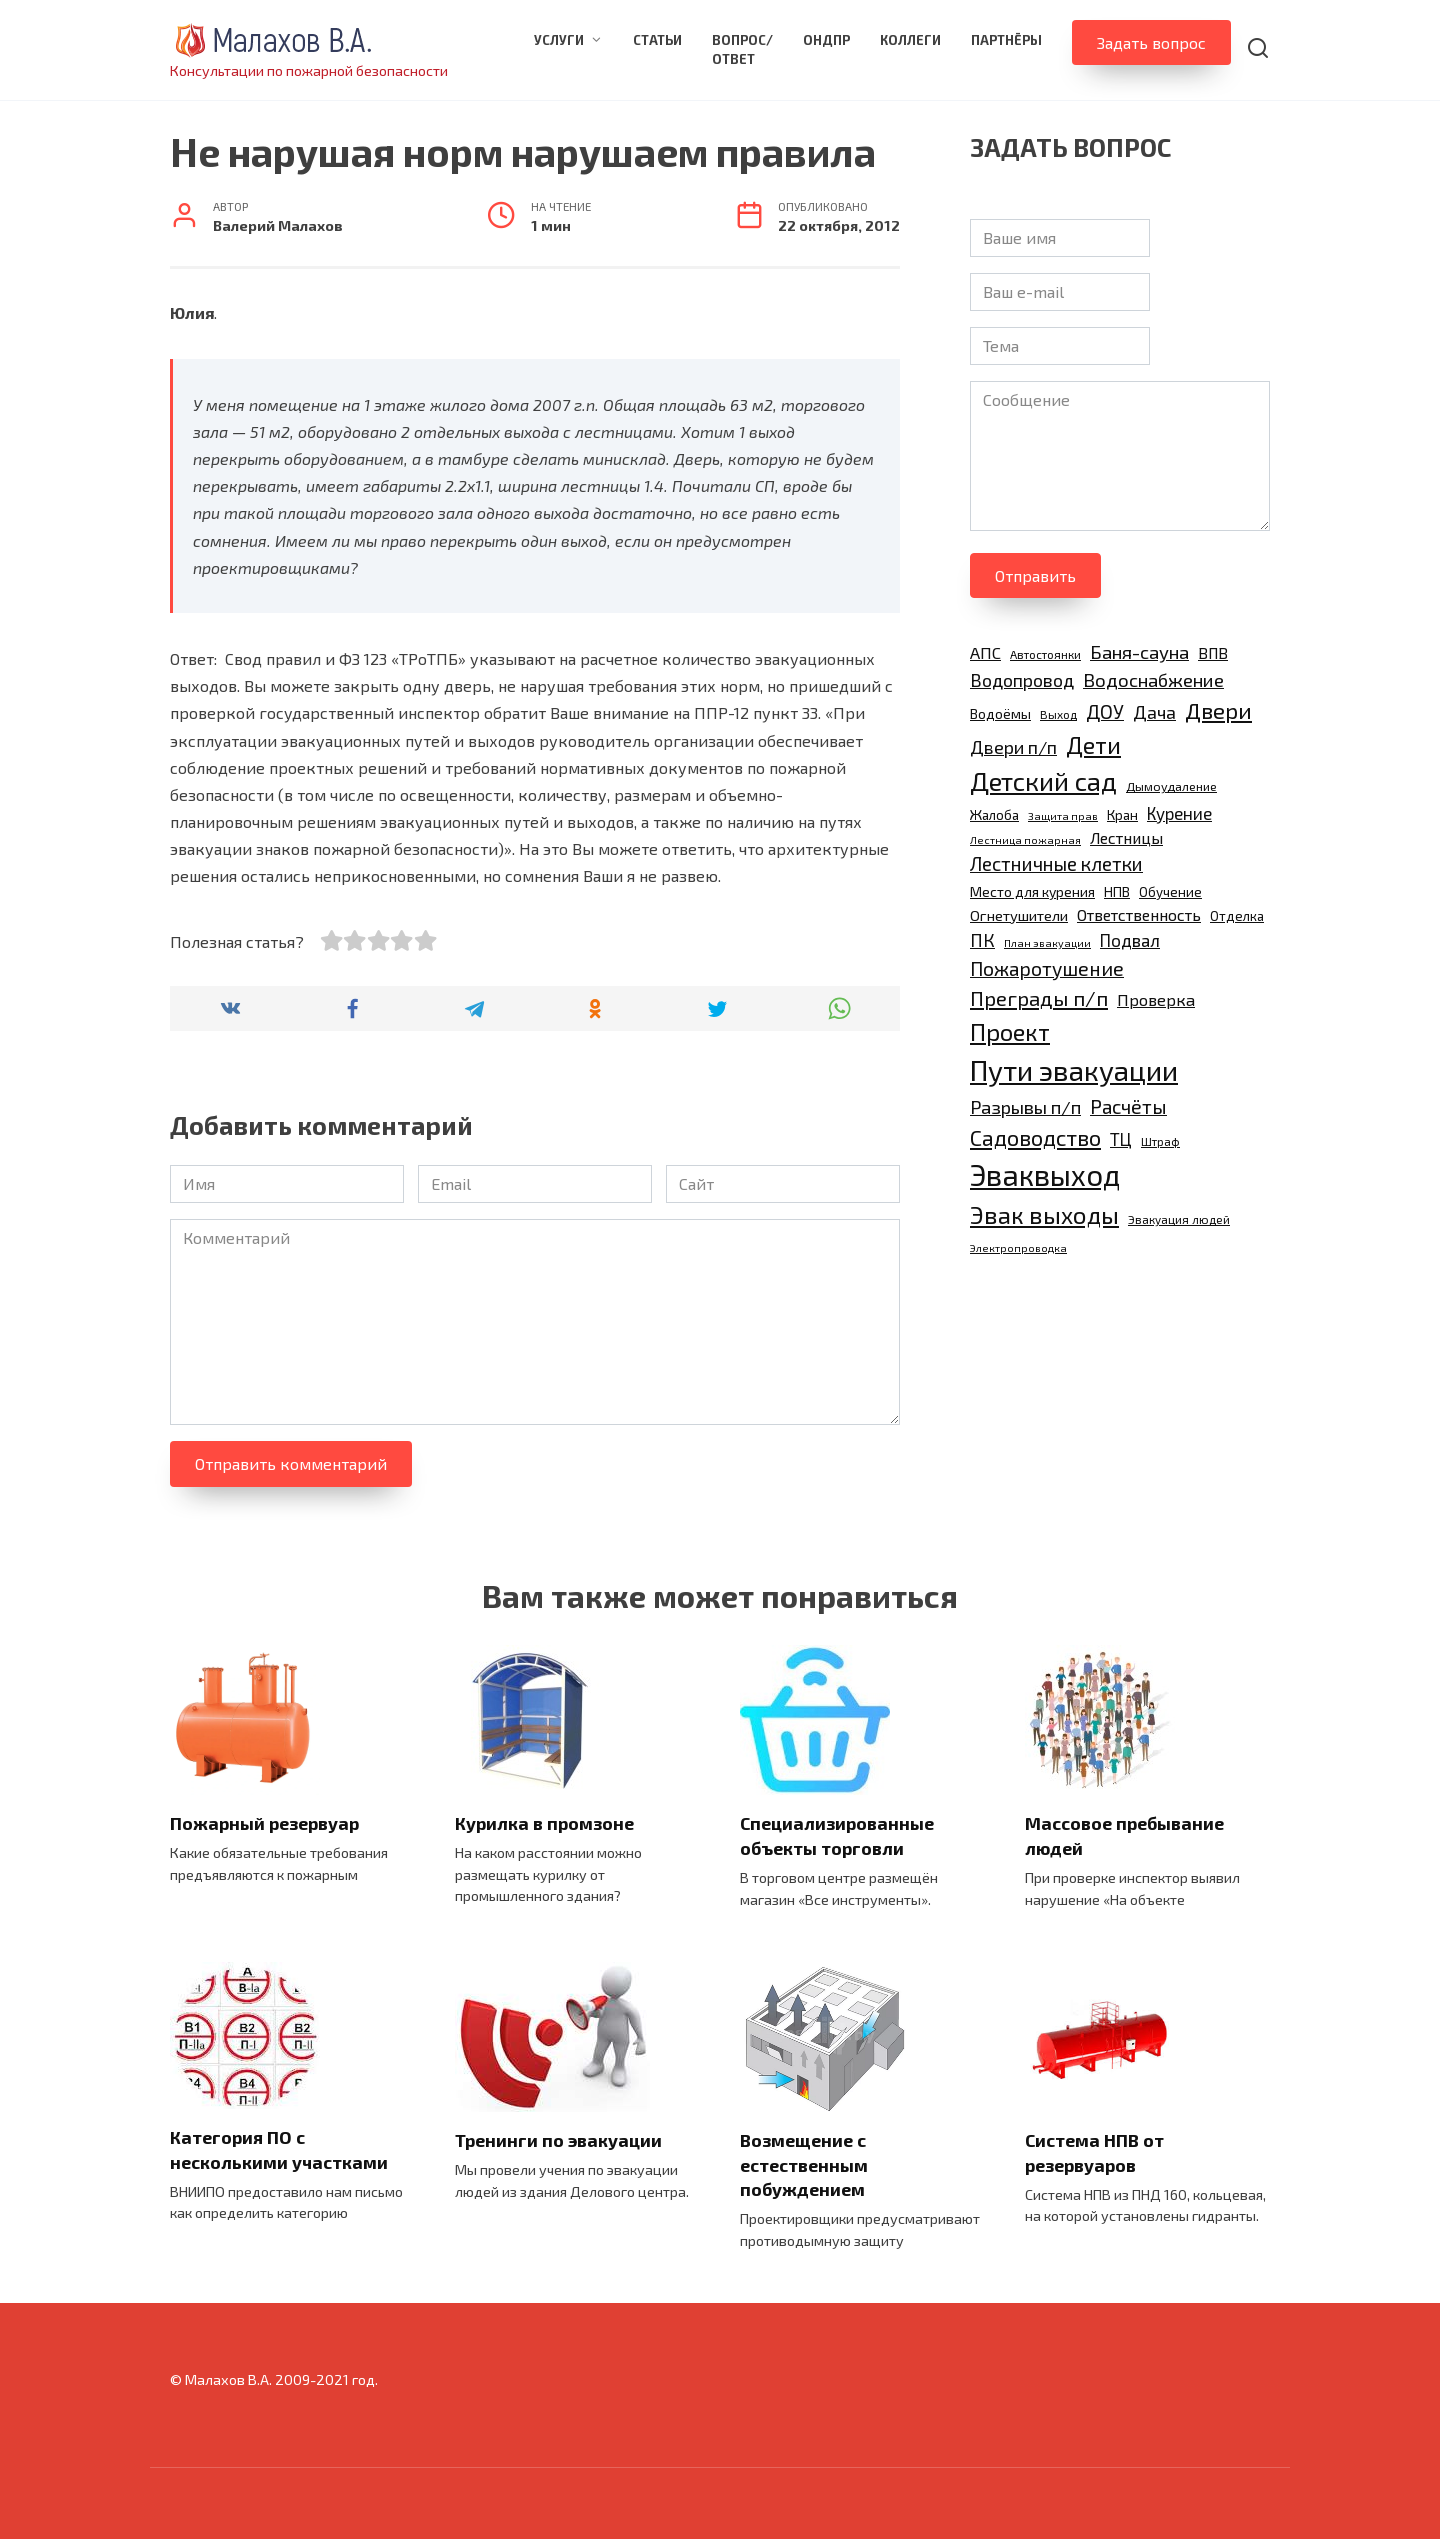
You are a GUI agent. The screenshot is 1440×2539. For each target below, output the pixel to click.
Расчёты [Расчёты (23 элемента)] (1128, 1106)
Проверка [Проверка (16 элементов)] (1156, 999)
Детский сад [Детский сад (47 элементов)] (1043, 780)
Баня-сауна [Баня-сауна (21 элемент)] (1139, 651)
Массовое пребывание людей (1124, 1835)
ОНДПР (826, 40)
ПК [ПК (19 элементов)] (982, 940)
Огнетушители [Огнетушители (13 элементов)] (1019, 915)
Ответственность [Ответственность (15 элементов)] (1139, 914)
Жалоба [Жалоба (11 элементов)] (994, 815)
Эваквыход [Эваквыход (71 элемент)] (1045, 1174)
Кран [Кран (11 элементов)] (1122, 815)
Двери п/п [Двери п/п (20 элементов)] (1013, 747)
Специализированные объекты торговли (837, 1835)
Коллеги (910, 40)
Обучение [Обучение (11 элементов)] (1170, 892)
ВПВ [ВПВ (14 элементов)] (1213, 653)
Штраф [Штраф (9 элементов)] (1160, 1141)
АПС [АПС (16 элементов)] (985, 652)
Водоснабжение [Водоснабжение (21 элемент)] (1153, 679)
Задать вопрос (1151, 42)
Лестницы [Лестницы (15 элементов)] (1126, 837)
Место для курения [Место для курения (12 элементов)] (1032, 891)
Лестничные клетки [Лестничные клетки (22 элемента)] (1056, 863)
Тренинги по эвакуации (558, 2140)
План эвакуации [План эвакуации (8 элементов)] (1047, 942)
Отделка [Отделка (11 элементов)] (1237, 916)
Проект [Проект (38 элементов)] (1010, 1031)
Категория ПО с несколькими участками (279, 2149)
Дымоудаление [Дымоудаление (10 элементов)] (1171, 786)
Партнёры (1006, 40)
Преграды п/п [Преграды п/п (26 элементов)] (1039, 998)
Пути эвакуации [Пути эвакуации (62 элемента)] (1074, 1070)
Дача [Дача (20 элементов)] (1154, 712)
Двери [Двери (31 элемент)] (1218, 710)
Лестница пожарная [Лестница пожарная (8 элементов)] (1025, 839)
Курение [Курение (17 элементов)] (1179, 813)
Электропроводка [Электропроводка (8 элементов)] (1018, 1247)
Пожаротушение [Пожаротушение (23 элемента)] (1047, 968)
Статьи (657, 40)
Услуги (559, 40)
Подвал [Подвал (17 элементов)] (1130, 940)
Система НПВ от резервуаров (1094, 2152)
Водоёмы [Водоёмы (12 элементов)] (1000, 713)
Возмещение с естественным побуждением (804, 2164)
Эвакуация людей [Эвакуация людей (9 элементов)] (1179, 1219)
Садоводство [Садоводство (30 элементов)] (1035, 1137)
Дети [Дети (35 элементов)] (1093, 745)
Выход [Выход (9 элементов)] (1058, 714)
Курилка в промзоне (544, 1823)
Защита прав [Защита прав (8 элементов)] (1063, 815)
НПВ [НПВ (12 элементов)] (1117, 891)
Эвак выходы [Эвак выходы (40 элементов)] (1044, 1214)
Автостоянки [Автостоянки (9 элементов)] (1045, 654)
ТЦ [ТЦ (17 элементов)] (1121, 1139)
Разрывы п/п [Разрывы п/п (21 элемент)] (1025, 1106)
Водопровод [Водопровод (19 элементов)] (1022, 680)
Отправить (1035, 575)
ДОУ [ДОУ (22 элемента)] (1105, 711)
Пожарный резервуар (264, 1823)
